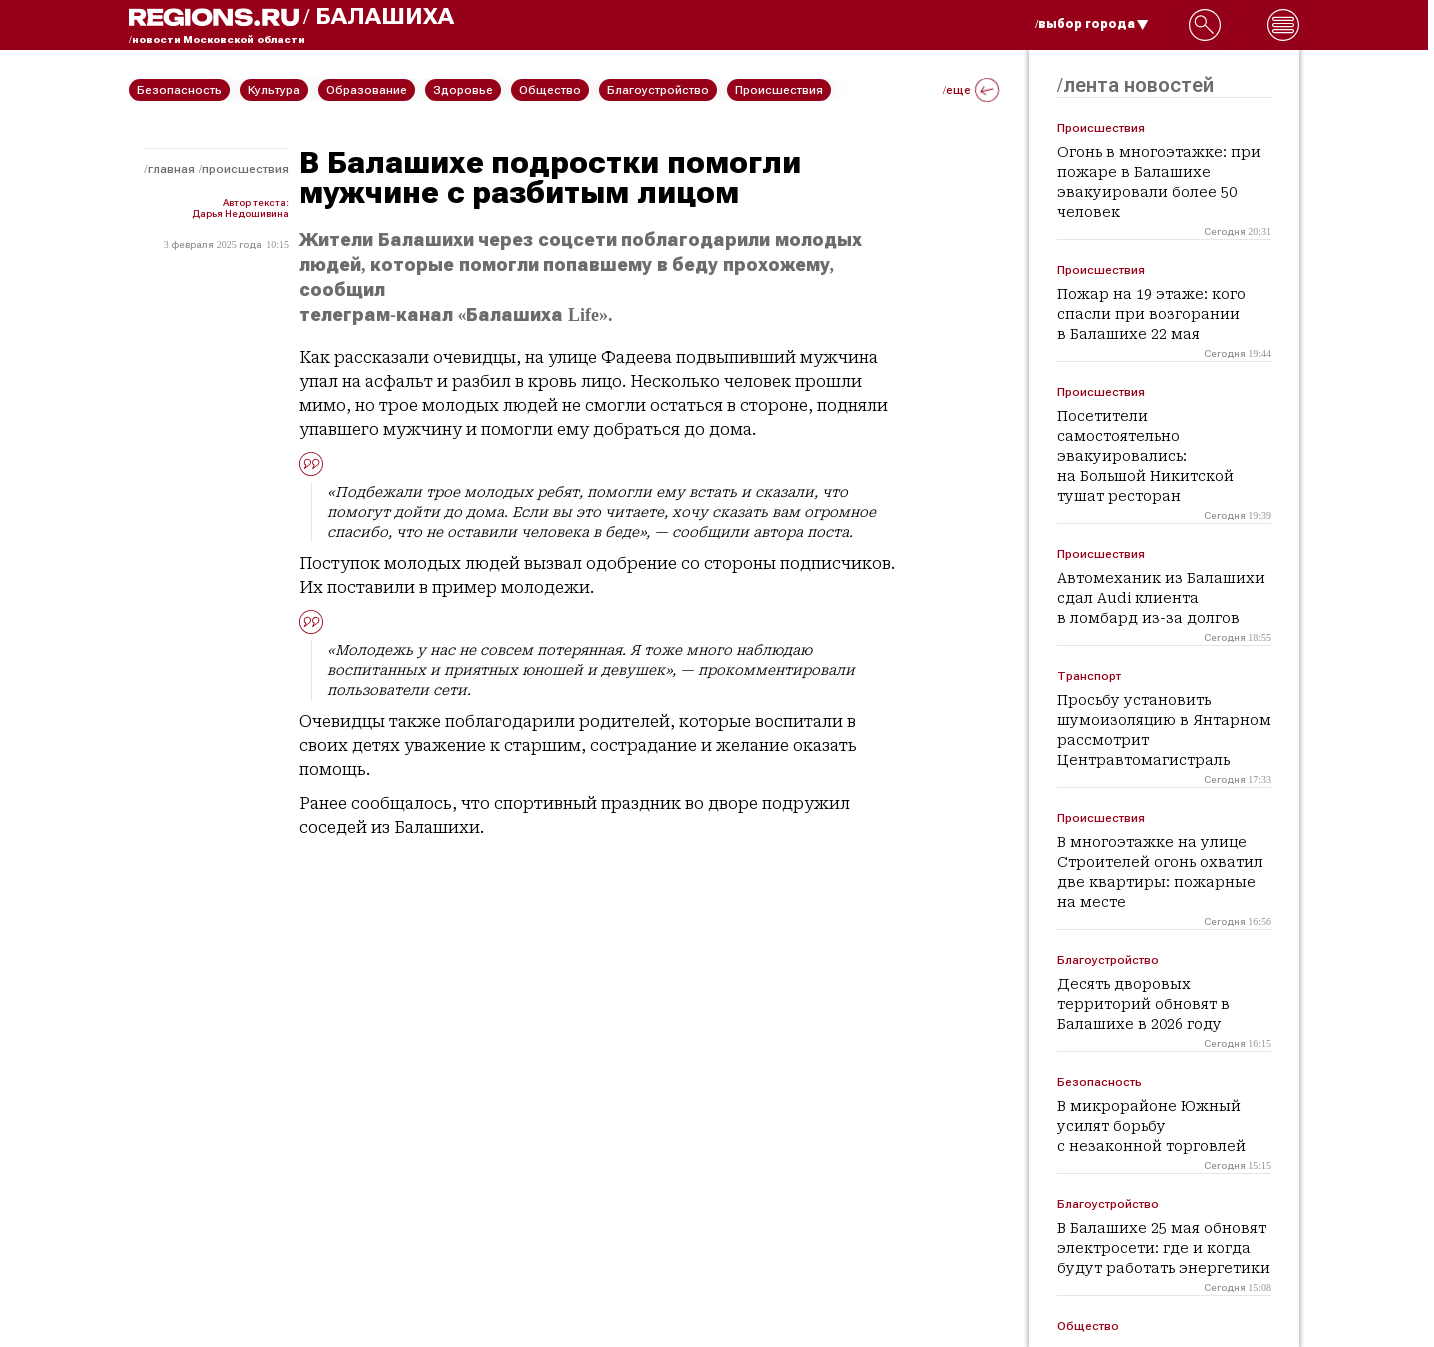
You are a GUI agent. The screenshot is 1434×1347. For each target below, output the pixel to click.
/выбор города (1092, 24)
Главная (171, 169)
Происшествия (245, 169)
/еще (971, 90)
